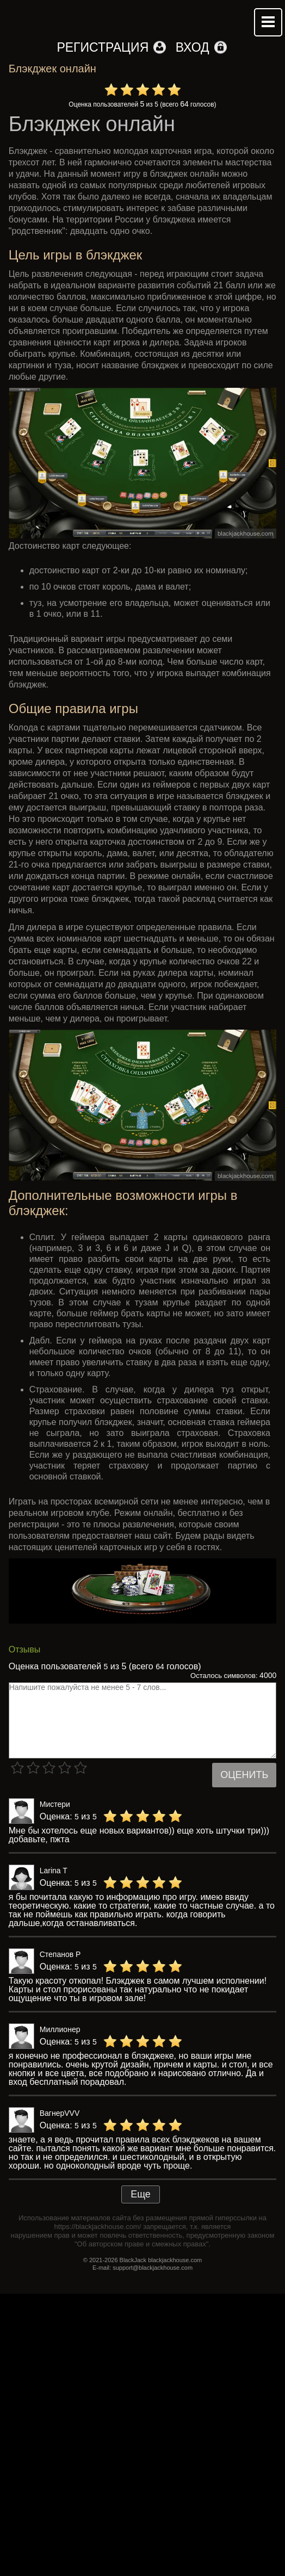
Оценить (244, 1774)
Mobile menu (268, 22)
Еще (141, 2194)
